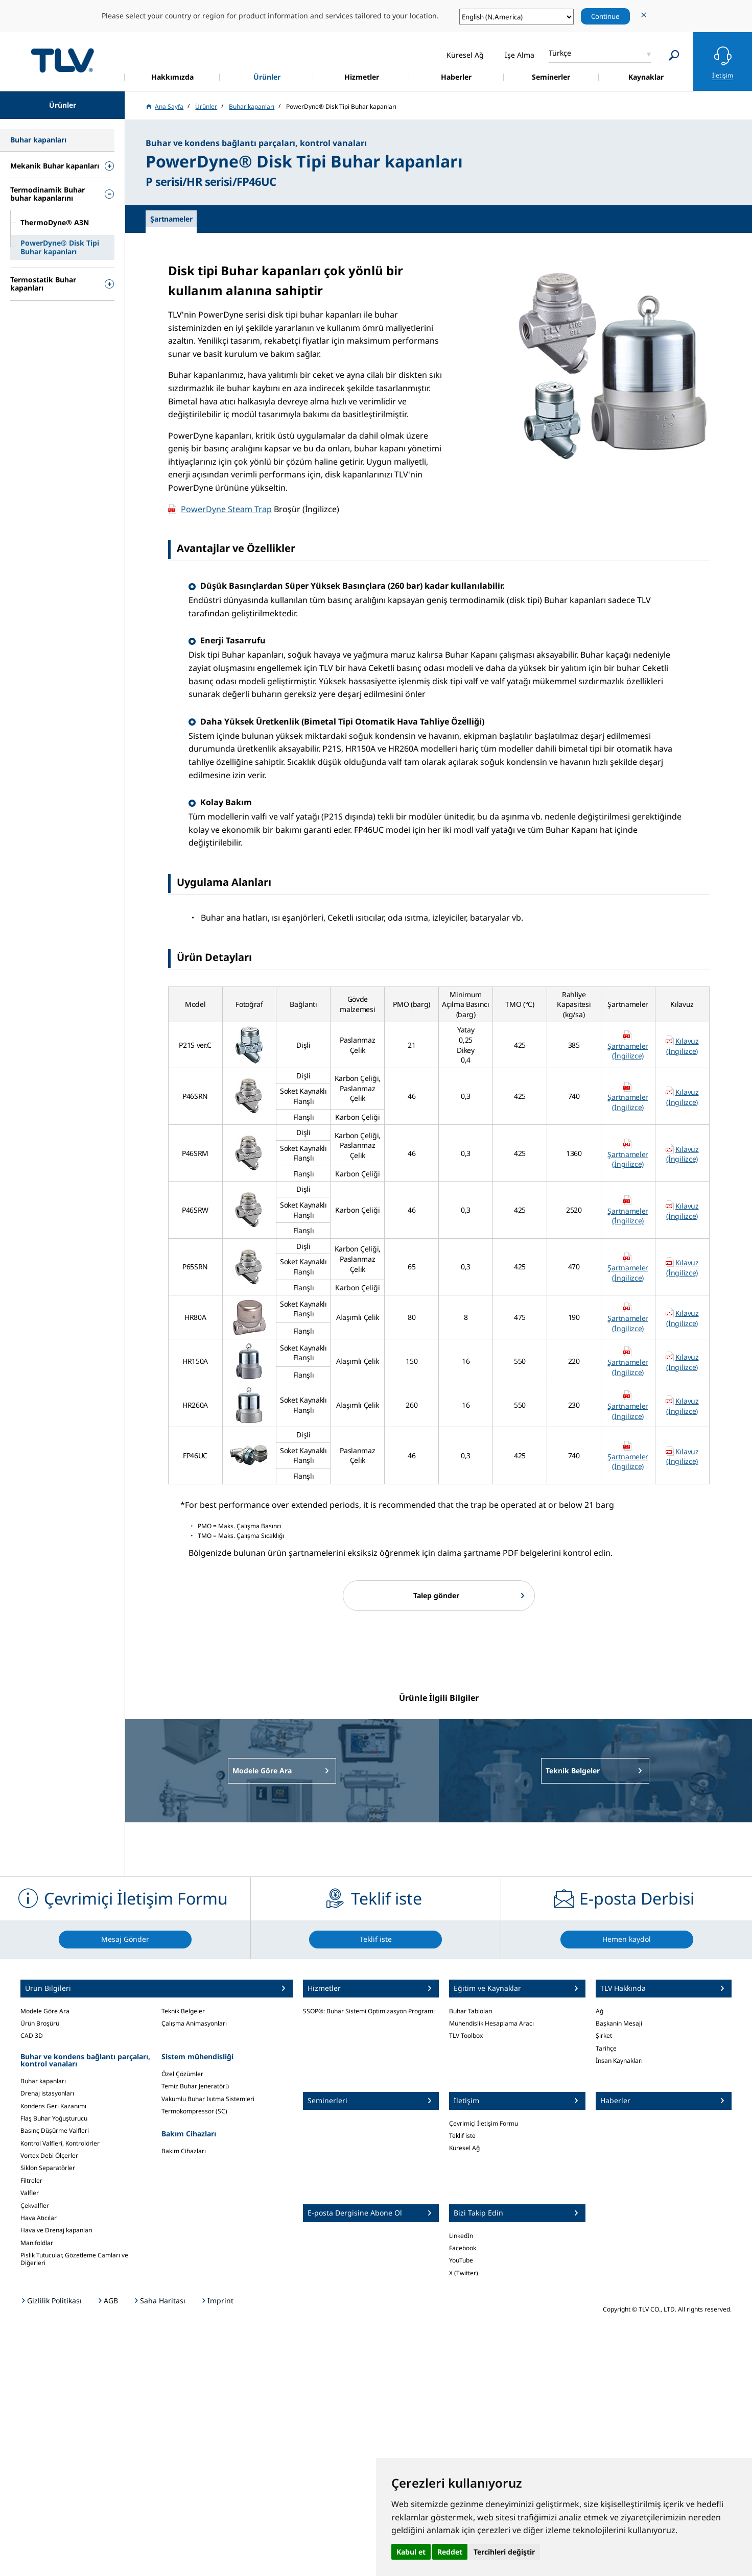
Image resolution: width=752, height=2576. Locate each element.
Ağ (599, 2011)
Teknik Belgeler (183, 2011)
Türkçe (560, 53)
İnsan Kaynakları (619, 2060)
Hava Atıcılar (38, 2217)
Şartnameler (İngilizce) (627, 1051)
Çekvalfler (34, 2205)
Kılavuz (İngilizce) (682, 1046)
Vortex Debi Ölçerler (49, 2155)
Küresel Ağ (464, 2148)
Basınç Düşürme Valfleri (54, 2130)
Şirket (604, 2035)
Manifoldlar (36, 2242)
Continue (605, 16)
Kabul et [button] (411, 2552)
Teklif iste (462, 2135)
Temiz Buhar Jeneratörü (195, 2086)
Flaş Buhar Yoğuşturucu (53, 2118)
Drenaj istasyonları (47, 2093)
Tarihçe (606, 2048)
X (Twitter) (463, 2273)
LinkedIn (461, 2235)
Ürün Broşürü (39, 2023)
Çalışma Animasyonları (194, 2023)
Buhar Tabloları (470, 2011)
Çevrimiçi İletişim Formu (483, 2123)
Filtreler (31, 2180)
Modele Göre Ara (44, 2011)
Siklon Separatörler (47, 2167)
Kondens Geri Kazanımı (53, 2106)
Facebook (462, 2248)
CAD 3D (31, 2035)
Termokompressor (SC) (194, 2111)
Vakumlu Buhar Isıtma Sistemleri (207, 2098)
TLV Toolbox (466, 2035)
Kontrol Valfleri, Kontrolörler (60, 2143)
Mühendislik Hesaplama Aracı (491, 2023)
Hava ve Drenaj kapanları (56, 2230)
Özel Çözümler (182, 2073)
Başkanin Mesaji (619, 2023)
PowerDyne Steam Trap (226, 509)
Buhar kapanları (43, 2081)
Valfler (29, 2192)
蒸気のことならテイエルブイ (62, 60)
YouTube (461, 2260)
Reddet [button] (449, 2552)
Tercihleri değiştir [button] (504, 2552)
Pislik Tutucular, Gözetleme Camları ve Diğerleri (74, 2259)
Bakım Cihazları (183, 2151)
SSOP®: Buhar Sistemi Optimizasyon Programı (369, 2011)
